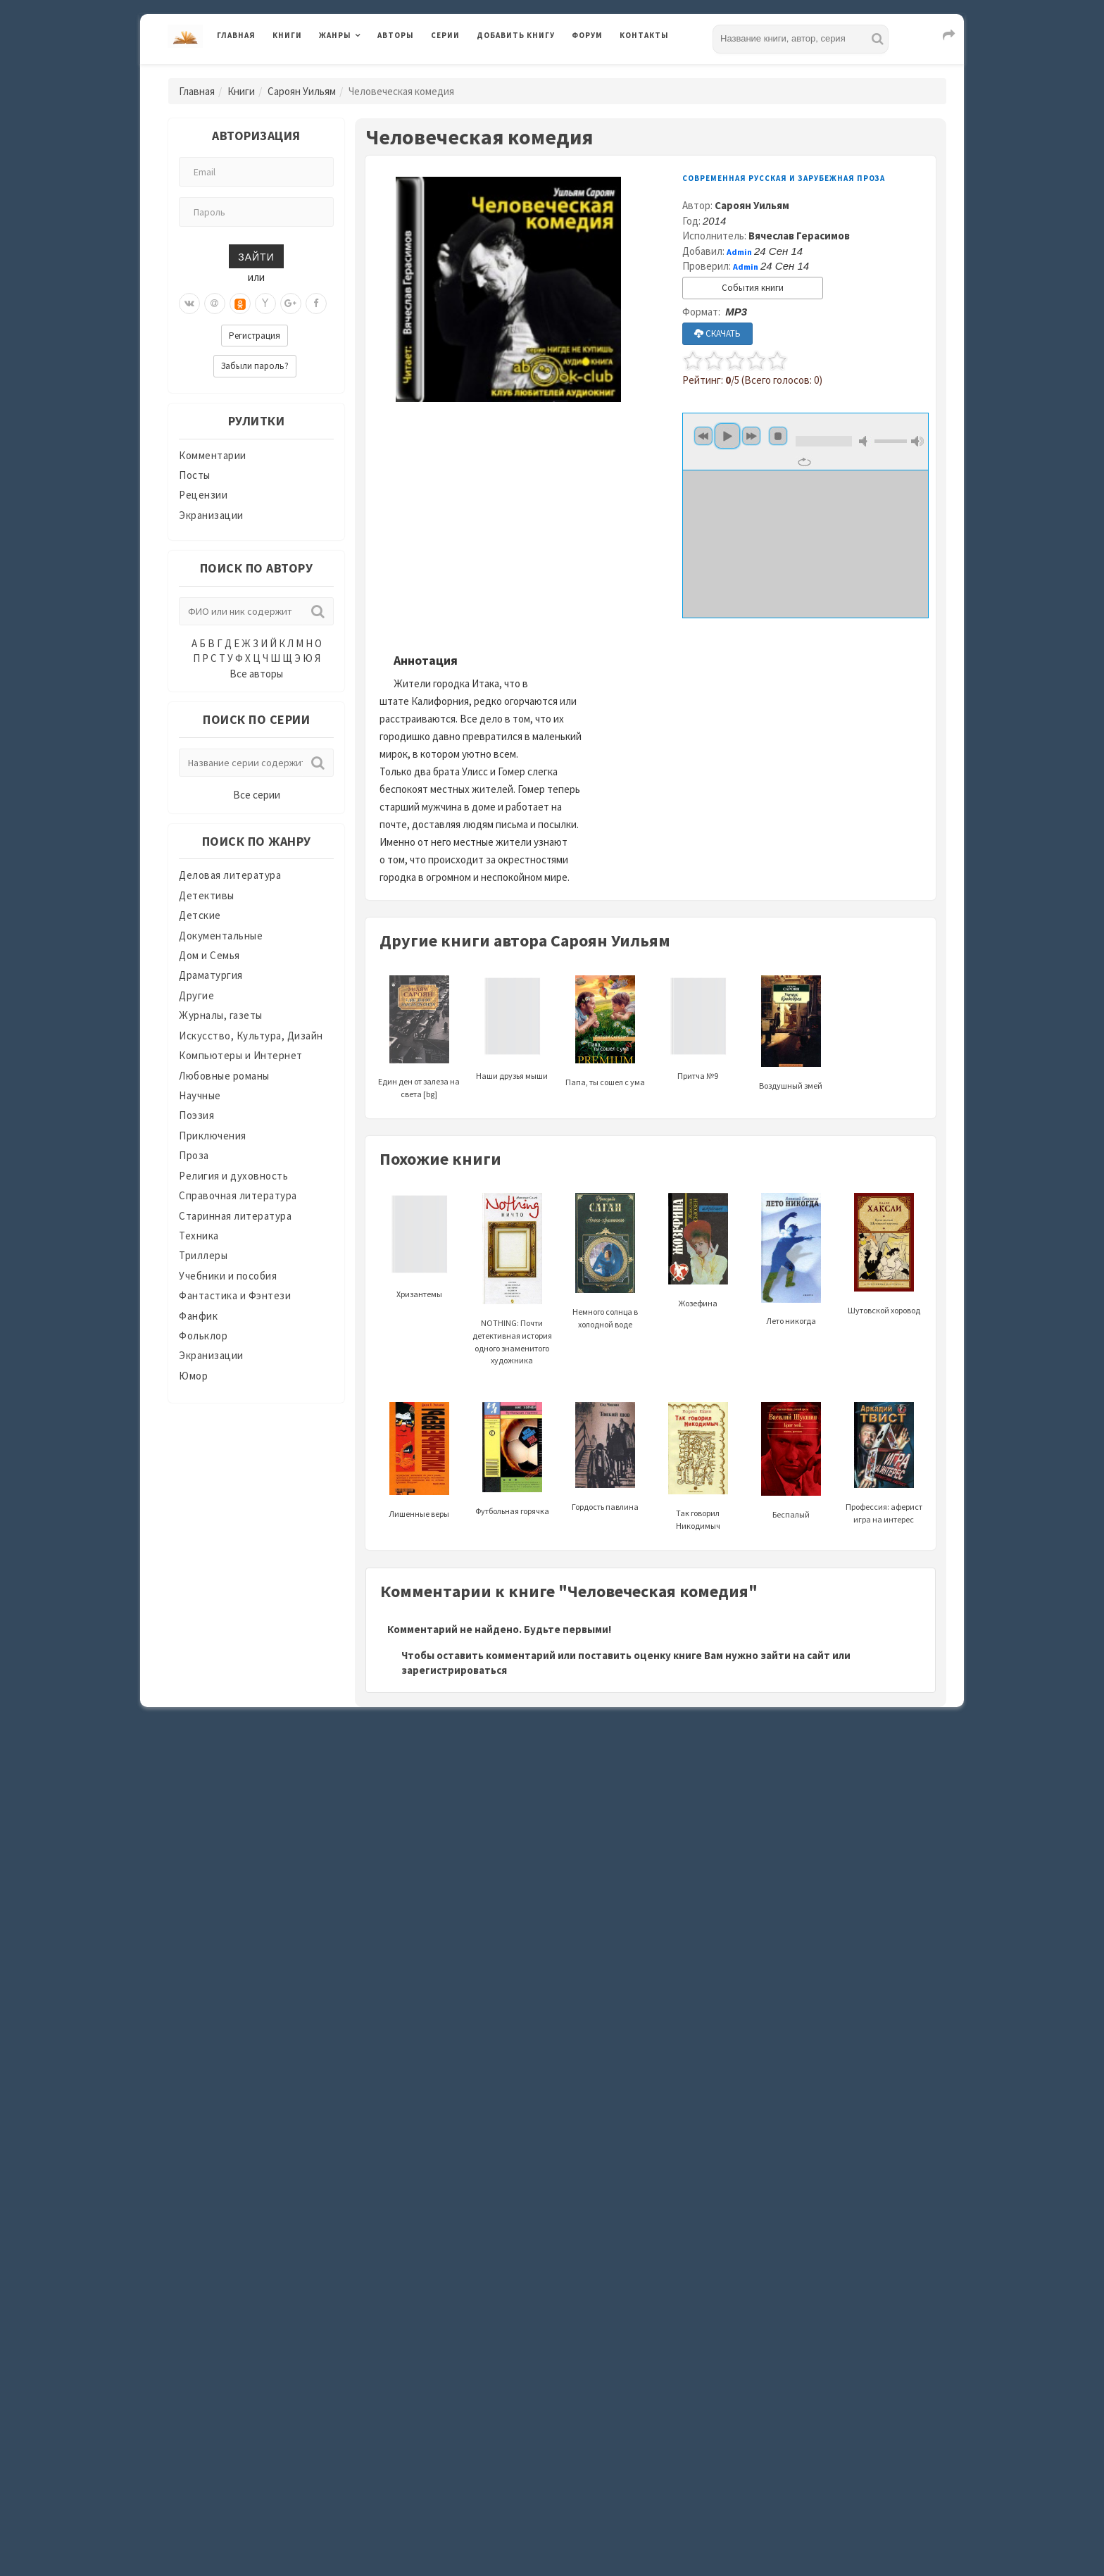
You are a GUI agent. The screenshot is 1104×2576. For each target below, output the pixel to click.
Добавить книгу (516, 35)
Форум (587, 35)
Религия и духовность (233, 1175)
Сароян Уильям (302, 91)
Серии (445, 35)
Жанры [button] (335, 35)
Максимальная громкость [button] (917, 441)
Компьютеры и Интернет (241, 1055)
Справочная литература (238, 1195)
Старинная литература (235, 1216)
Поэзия (196, 1115)
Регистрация (254, 336)
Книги (287, 35)
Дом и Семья (209, 955)
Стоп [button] (778, 436)
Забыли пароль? (255, 366)
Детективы (206, 895)
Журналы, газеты (221, 1015)
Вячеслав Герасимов (799, 235)
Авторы (395, 35)
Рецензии (203, 494)
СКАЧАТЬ (717, 333)
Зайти (256, 256)
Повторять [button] (804, 462)
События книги (753, 288)
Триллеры (203, 1255)
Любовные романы (224, 1075)
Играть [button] (727, 436)
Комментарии (212, 455)
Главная (236, 35)
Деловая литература (230, 875)
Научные (200, 1095)
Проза (194, 1155)
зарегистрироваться (454, 1670)
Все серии (256, 794)
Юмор (193, 1375)
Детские (200, 915)
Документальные (221, 935)
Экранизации (211, 515)
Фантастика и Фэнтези (235, 1295)
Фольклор (203, 1335)
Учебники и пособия (228, 1275)
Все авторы (256, 673)
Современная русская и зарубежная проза (783, 178)
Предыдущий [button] (703, 436)
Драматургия (211, 975)
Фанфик (198, 1316)
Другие (196, 995)
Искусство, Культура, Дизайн (251, 1035)
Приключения (212, 1135)
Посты (195, 475)
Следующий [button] (751, 436)
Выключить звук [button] (865, 441)
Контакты (644, 35)
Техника (199, 1235)
